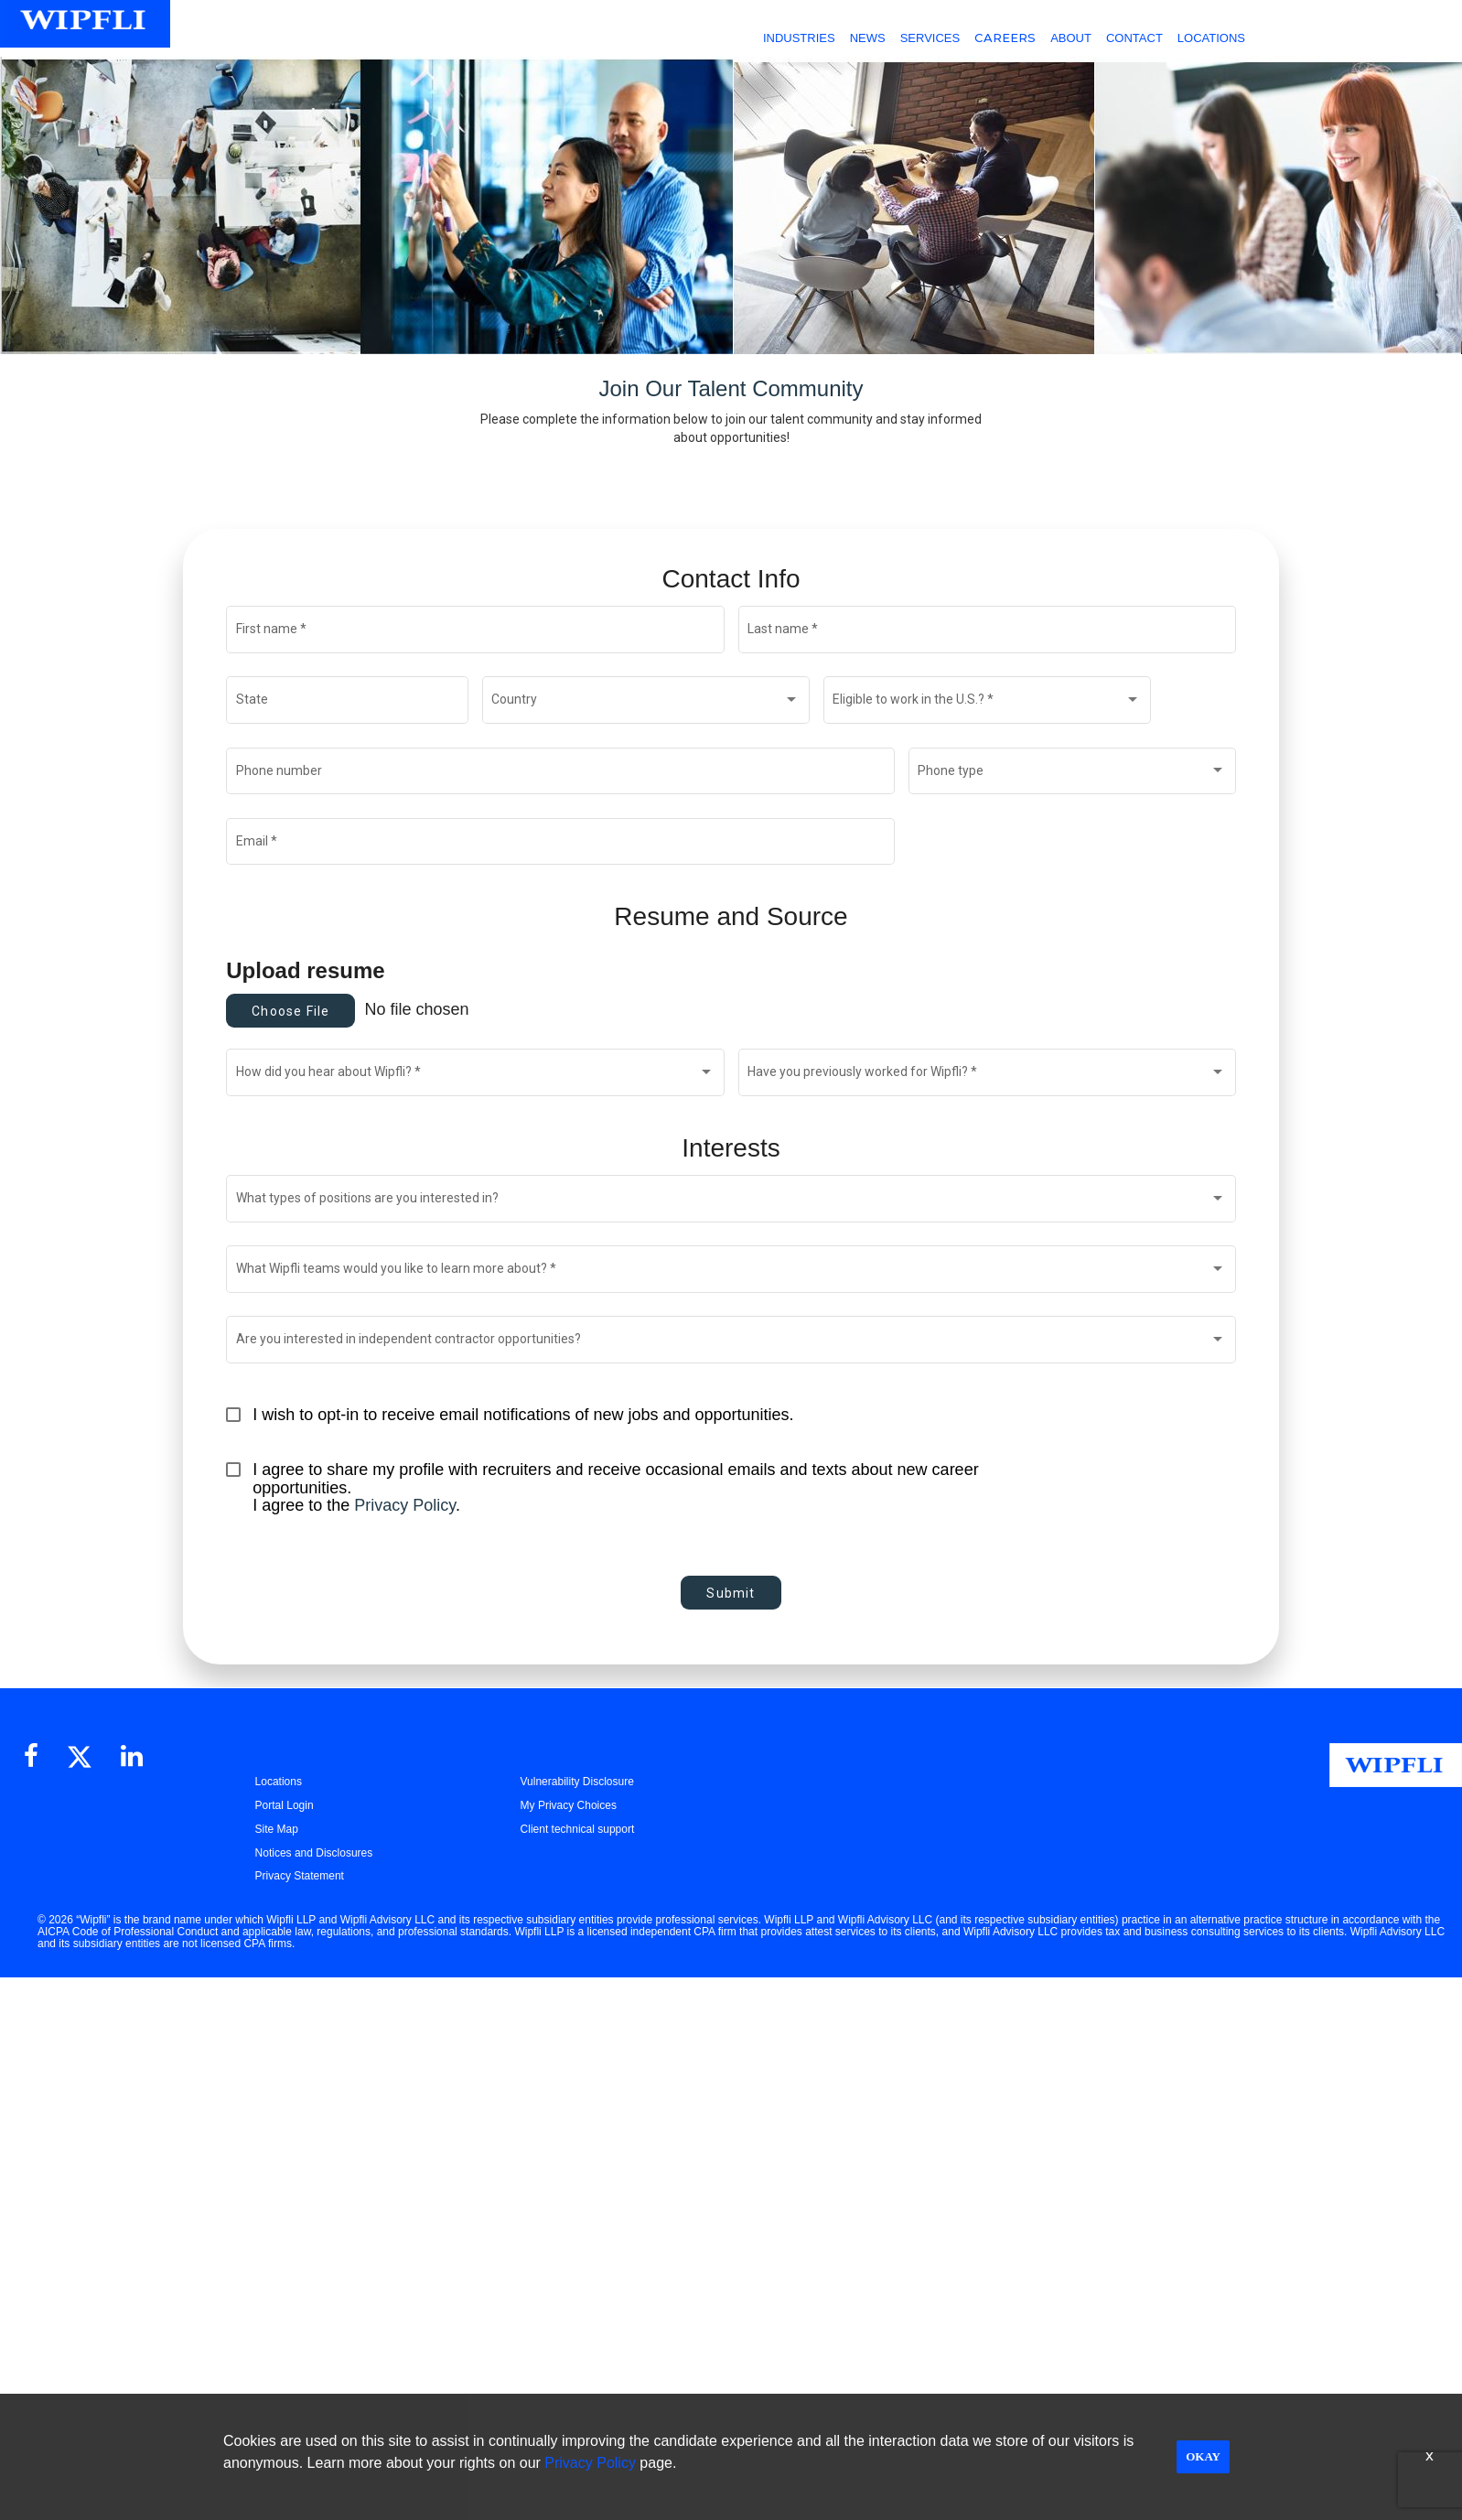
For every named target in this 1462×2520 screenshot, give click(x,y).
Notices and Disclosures (314, 1853)
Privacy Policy (405, 1505)
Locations (278, 1781)
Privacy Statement (299, 1875)
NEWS (868, 38)
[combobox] (645, 703)
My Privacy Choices (569, 1805)
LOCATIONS (1211, 38)
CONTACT (1134, 38)
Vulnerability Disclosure (577, 1781)
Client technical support (578, 1829)
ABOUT (1070, 38)
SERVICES (930, 38)
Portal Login (284, 1805)
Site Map (276, 1829)
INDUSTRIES (799, 38)
